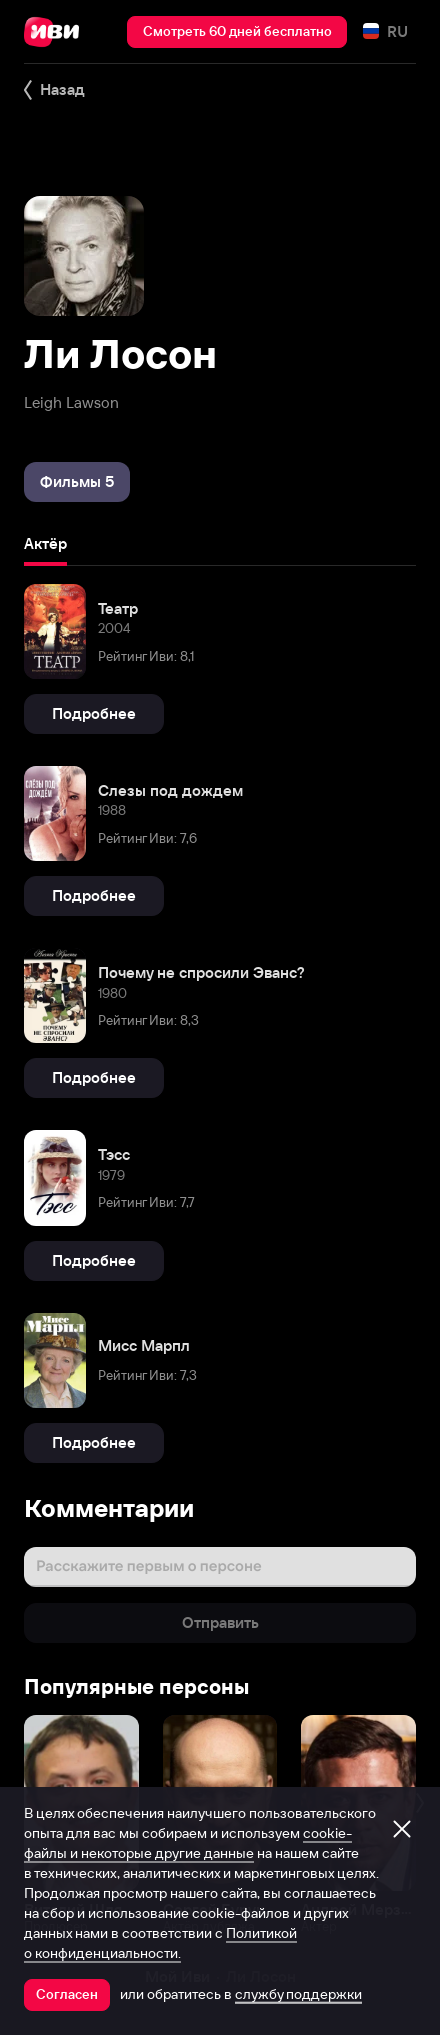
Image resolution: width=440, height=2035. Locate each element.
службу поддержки (298, 1994)
